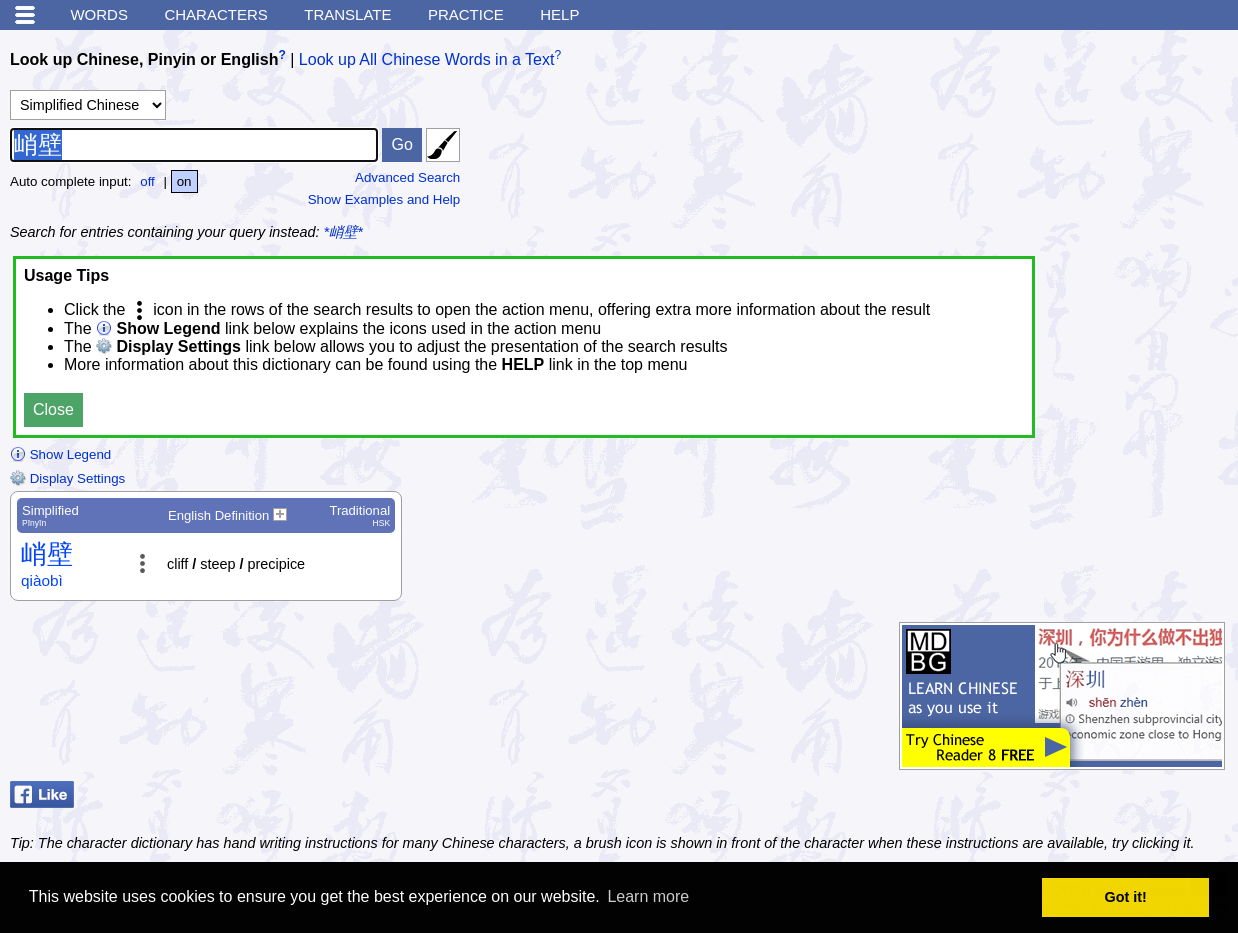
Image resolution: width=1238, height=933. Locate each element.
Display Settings (67, 478)
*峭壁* (343, 232)
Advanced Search (407, 177)
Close (53, 409)
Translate (347, 14)
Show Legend (60, 454)
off (147, 181)
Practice (466, 14)
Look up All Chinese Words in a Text (427, 59)
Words (99, 14)
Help (559, 14)
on (184, 181)
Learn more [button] (648, 896)
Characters (215, 14)
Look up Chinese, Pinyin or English (144, 59)
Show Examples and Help (384, 199)
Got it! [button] (1126, 897)
